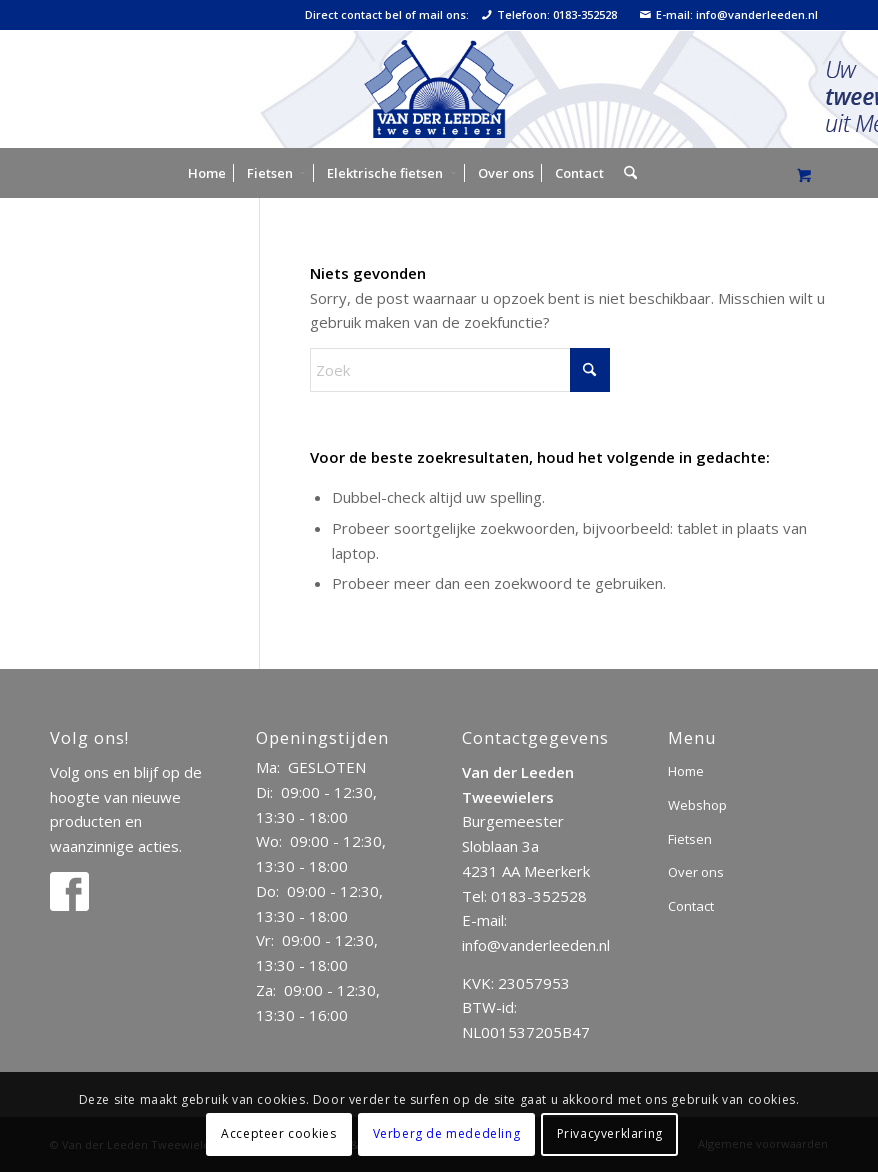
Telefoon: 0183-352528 (549, 15)
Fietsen (690, 839)
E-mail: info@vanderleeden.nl (729, 15)
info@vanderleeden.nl (536, 945)
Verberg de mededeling (447, 1133)
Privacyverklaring (610, 1133)
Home (686, 771)
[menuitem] (207, 173)
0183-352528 (539, 896)
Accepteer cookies (278, 1133)
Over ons (696, 872)
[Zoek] (625, 173)
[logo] (438, 89)
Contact (691, 906)
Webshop (697, 805)
